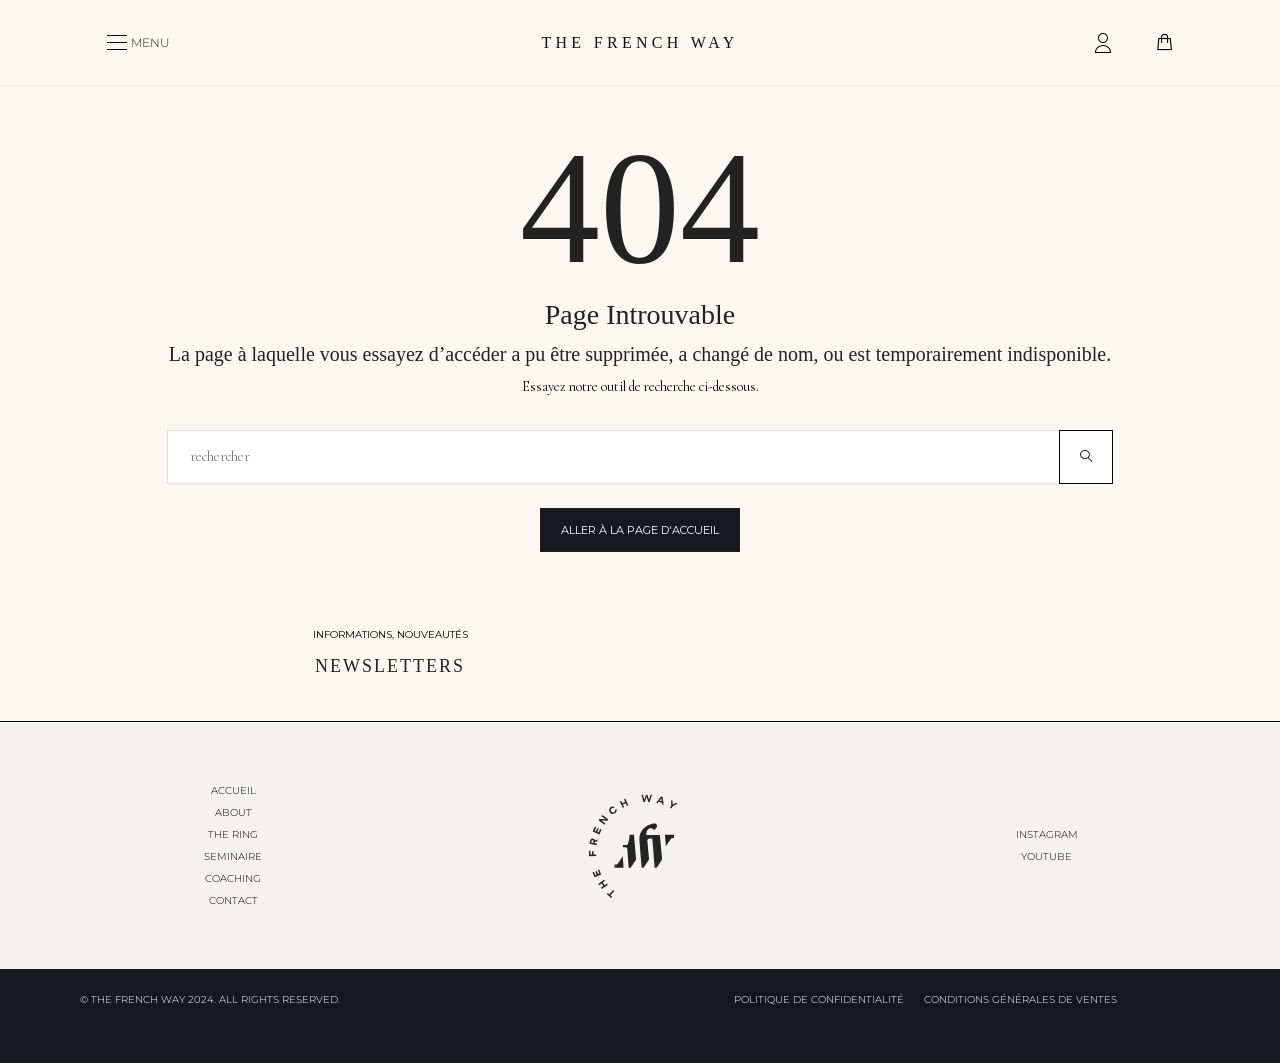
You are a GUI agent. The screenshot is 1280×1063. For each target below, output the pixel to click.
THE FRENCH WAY (639, 42)
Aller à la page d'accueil (640, 530)
